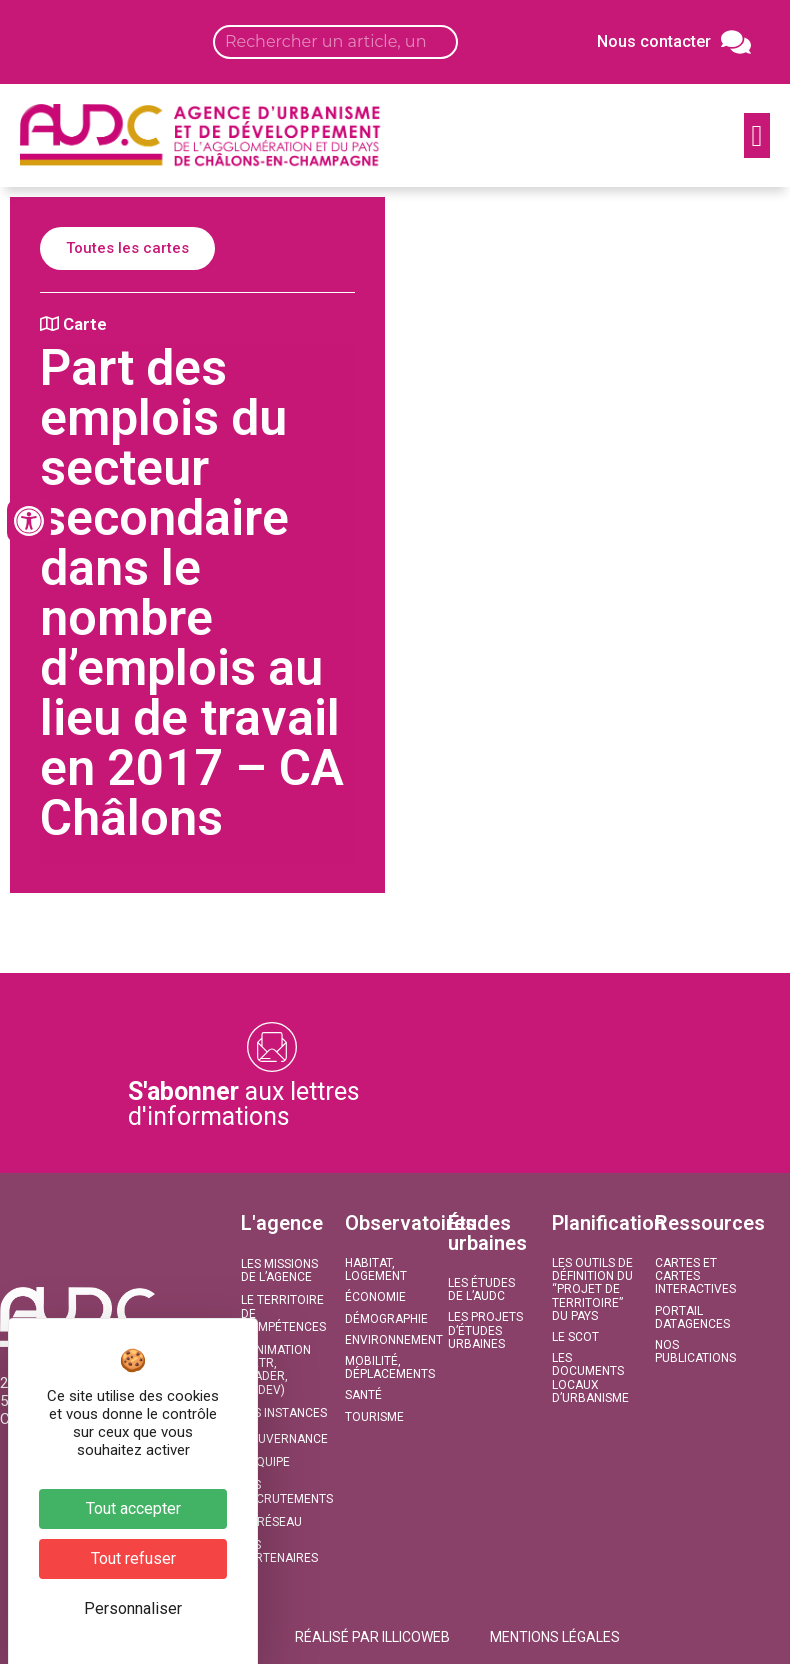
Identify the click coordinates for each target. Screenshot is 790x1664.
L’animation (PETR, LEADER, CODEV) (276, 1370)
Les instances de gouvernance (282, 1426)
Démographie (386, 1319)
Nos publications (695, 1351)
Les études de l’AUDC (481, 1289)
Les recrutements (282, 1491)
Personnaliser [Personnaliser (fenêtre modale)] (133, 1608)
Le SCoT (575, 1337)
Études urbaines (487, 1233)
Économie (375, 1297)
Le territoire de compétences (282, 1313)
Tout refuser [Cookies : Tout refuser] (133, 1558)
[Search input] (335, 42)
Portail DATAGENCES (692, 1317)
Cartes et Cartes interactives (695, 1276)
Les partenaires (279, 1551)
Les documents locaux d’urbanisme (590, 1378)
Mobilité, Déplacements (386, 1367)
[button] (757, 135)
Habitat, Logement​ (376, 1269)
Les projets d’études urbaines (485, 1330)
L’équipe (265, 1462)
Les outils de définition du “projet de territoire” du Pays (592, 1289)
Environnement (386, 1340)
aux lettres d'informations (244, 1104)
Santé (363, 1395)
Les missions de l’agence (279, 1270)
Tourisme (374, 1417)
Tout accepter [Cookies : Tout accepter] (133, 1508)
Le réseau (271, 1522)
